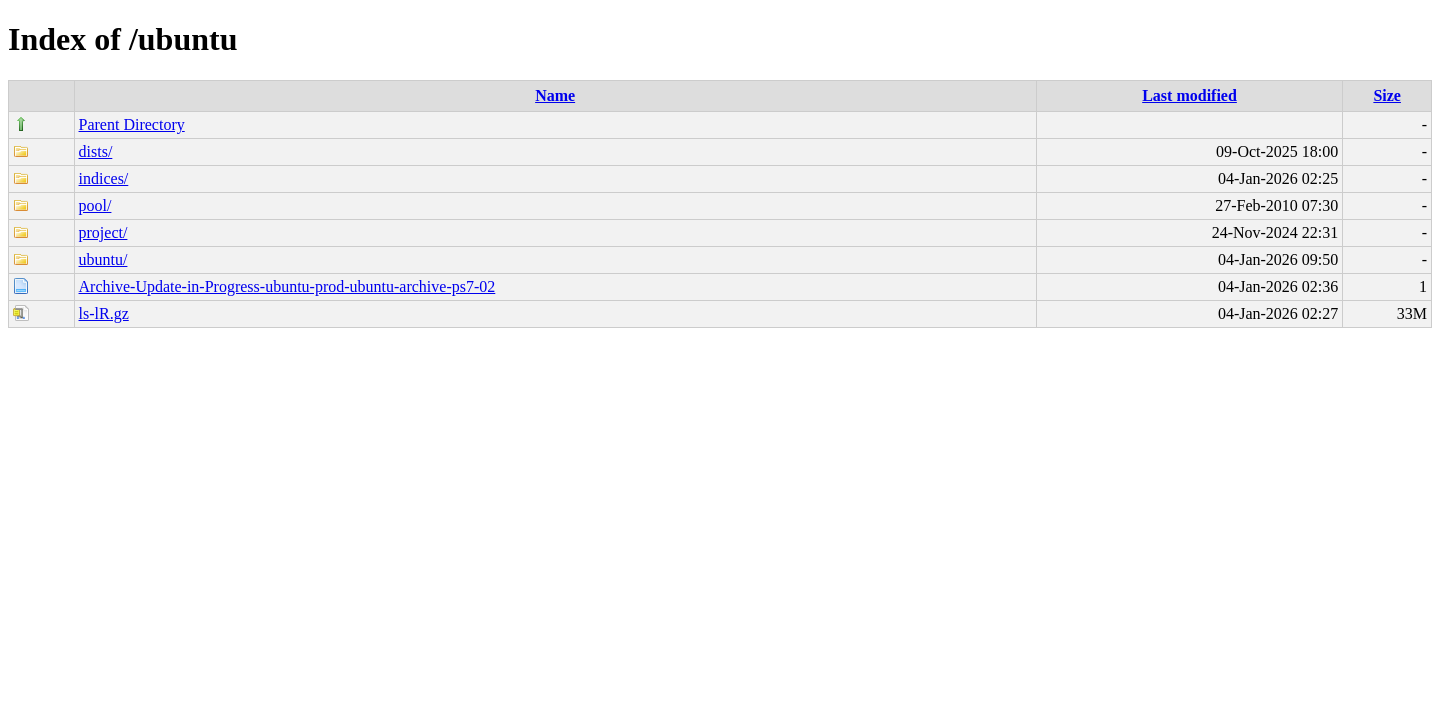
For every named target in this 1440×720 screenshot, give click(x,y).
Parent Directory (132, 124)
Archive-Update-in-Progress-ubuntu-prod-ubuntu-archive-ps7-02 (287, 286)
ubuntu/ (103, 259)
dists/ (96, 151)
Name (555, 95)
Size (1387, 95)
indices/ (104, 178)
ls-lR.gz (104, 313)
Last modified (1189, 95)
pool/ (95, 205)
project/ (103, 232)
